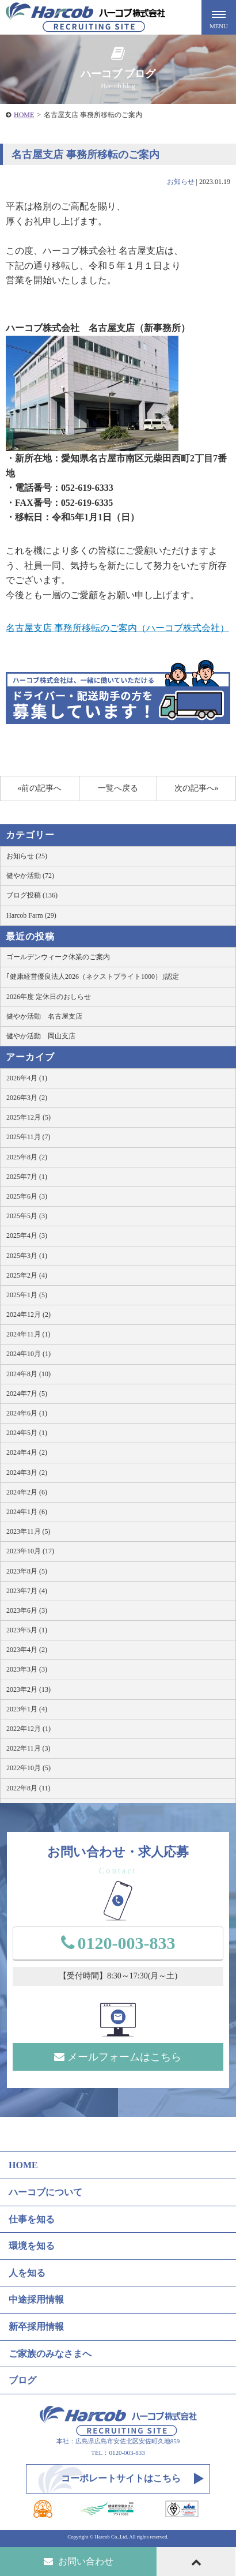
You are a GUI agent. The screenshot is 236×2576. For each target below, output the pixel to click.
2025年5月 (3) (26, 1216)
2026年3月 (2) (26, 1098)
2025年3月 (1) (26, 1256)
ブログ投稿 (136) (32, 895)
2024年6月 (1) (26, 1413)
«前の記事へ (39, 788)
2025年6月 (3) (26, 1196)
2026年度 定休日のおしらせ (48, 997)
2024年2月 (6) (26, 1492)
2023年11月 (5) (28, 1531)
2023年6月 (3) (26, 1610)
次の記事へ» (196, 788)
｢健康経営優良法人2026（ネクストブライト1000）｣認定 (92, 976)
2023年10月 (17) (30, 1551)
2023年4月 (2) (26, 1650)
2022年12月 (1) (28, 1729)
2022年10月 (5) (28, 1768)
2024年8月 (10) (28, 1374)
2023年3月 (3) (26, 1669)
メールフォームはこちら (117, 2057)
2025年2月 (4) (26, 1275)
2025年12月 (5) (28, 1117)
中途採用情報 (36, 2299)
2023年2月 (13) (28, 1689)
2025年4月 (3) (26, 1235)
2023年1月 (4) (26, 1709)
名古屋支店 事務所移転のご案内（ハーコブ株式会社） (117, 628)
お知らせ (181, 182)
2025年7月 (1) (26, 1177)
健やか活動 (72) (30, 876)
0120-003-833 (118, 1942)
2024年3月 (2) (26, 1473)
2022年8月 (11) (28, 1788)
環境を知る (32, 2246)
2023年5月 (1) (26, 1630)
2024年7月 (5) (26, 1394)
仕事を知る (32, 2219)
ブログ (22, 2380)
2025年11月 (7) (28, 1137)
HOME (24, 115)
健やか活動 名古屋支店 (44, 1016)
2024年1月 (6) (26, 1512)
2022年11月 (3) (28, 1748)
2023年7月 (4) (26, 1591)
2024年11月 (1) (28, 1334)
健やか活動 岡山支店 (40, 1036)
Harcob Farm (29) (31, 915)
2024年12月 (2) (28, 1314)
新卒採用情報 (36, 2326)
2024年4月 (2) (26, 1452)
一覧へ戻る (118, 788)
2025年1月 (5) (26, 1295)
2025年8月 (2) (26, 1157)
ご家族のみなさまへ (50, 2354)
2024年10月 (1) (28, 1354)
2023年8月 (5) (26, 1571)
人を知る (27, 2273)
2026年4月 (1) (26, 1078)
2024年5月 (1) (26, 1433)
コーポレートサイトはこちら (121, 2478)
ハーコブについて (45, 2192)
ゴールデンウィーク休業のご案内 (58, 957)
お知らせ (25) (26, 856)
